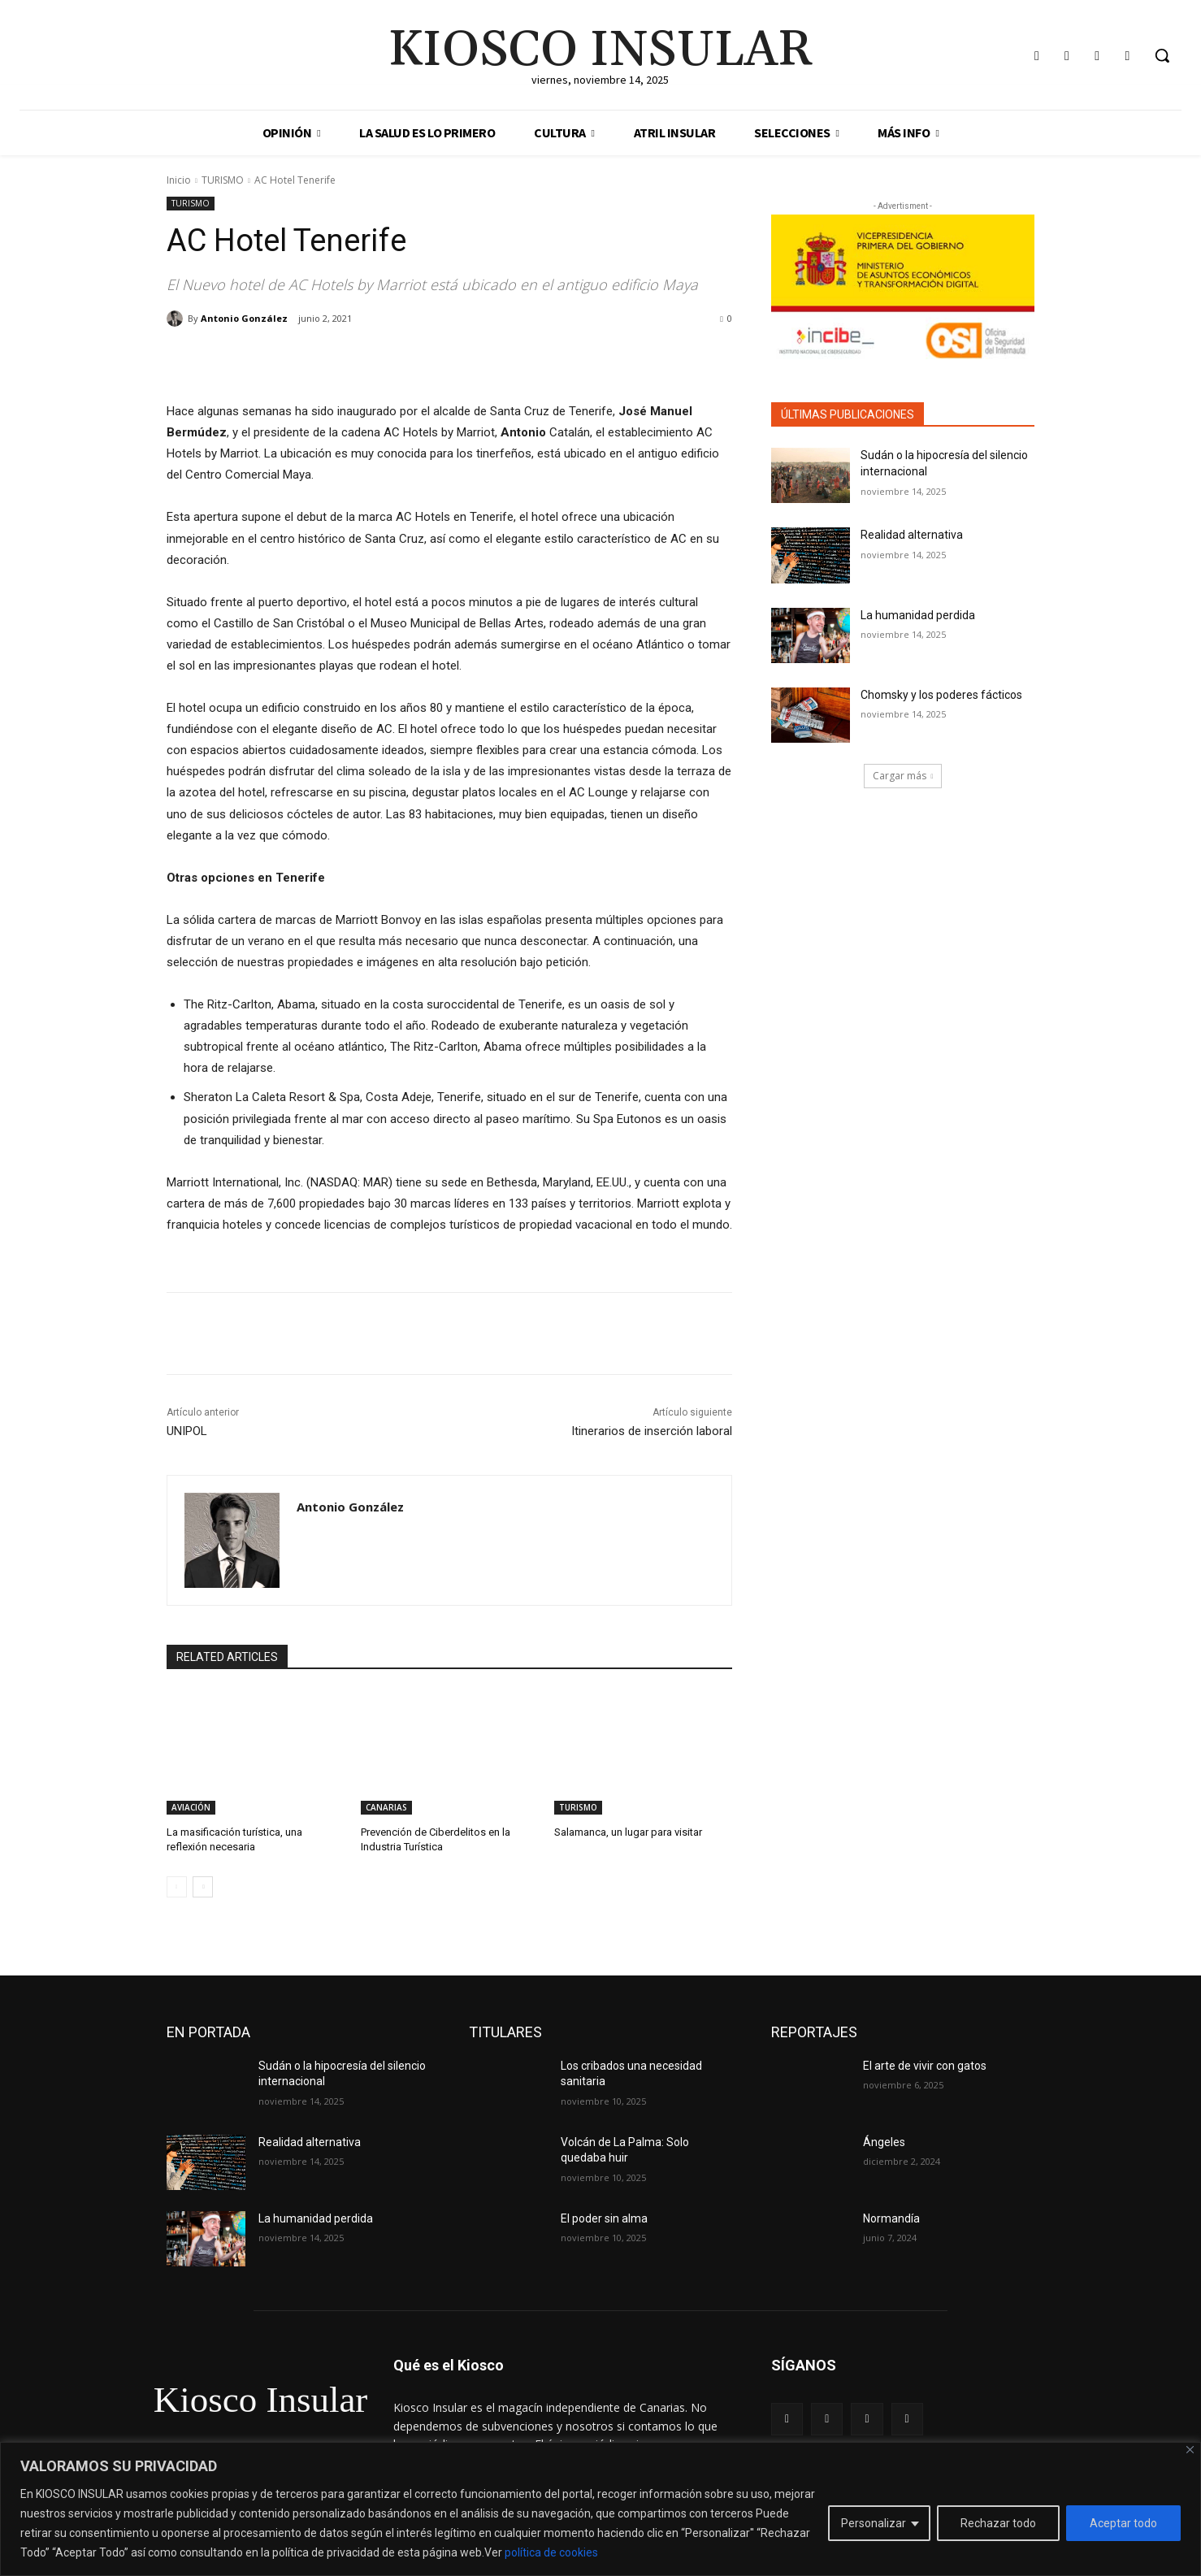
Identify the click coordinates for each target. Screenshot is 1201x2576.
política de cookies (551, 2552)
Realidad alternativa (912, 534)
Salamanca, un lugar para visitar (628, 1832)
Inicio (179, 180)
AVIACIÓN (190, 1807)
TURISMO (223, 180)
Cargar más (903, 776)
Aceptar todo (1123, 2523)
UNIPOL (187, 1431)
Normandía (891, 2218)
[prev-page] (177, 1886)
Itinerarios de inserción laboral (651, 1431)
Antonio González (244, 318)
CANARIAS (386, 1807)
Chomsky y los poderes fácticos (941, 694)
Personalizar (873, 2523)
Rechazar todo (998, 2523)
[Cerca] (1190, 2449)
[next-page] (203, 1886)
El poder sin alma (604, 2218)
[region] (600, 2509)
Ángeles (884, 2142)
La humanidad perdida (918, 615)
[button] (1161, 55)
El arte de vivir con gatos (924, 2064)
